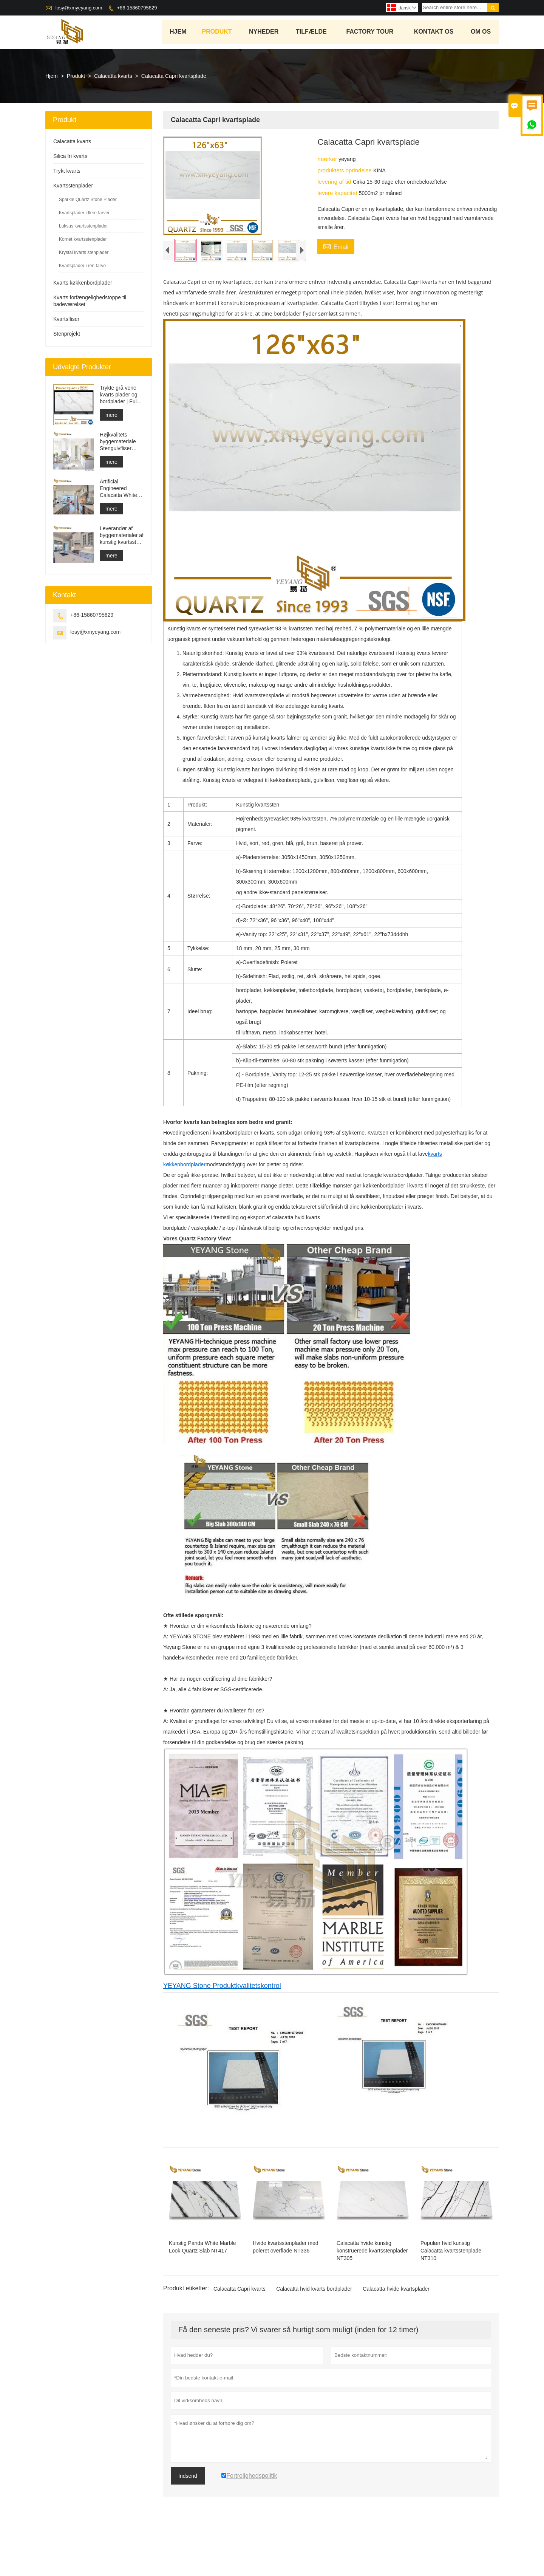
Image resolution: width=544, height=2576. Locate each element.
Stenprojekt (66, 334)
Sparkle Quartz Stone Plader (88, 200)
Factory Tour (370, 32)
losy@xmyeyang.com (79, 8)
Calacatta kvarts (113, 77)
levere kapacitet (338, 193)
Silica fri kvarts (70, 157)
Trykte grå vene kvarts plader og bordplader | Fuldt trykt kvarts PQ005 (121, 395)
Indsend (187, 2521)
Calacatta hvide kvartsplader (396, 2334)
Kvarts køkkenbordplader (82, 283)
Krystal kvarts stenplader (83, 253)
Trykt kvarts (66, 172)
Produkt (217, 32)
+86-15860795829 (137, 8)
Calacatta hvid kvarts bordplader (314, 2334)
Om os (481, 32)
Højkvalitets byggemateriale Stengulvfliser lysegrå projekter (119, 442)
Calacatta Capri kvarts (239, 2334)
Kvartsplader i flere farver (84, 213)
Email (335, 247)
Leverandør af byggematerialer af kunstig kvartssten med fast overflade (122, 536)
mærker (327, 159)
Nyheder (264, 32)
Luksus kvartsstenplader (83, 226)
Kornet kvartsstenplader (83, 240)
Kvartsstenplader (73, 186)
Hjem (178, 32)
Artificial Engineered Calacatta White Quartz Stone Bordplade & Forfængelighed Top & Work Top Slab (118, 489)
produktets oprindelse (345, 171)
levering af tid (334, 182)
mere (111, 416)
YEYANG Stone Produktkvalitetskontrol (222, 2031)
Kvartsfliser (66, 320)
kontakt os (434, 32)
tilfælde (311, 32)
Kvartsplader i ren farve (82, 266)
